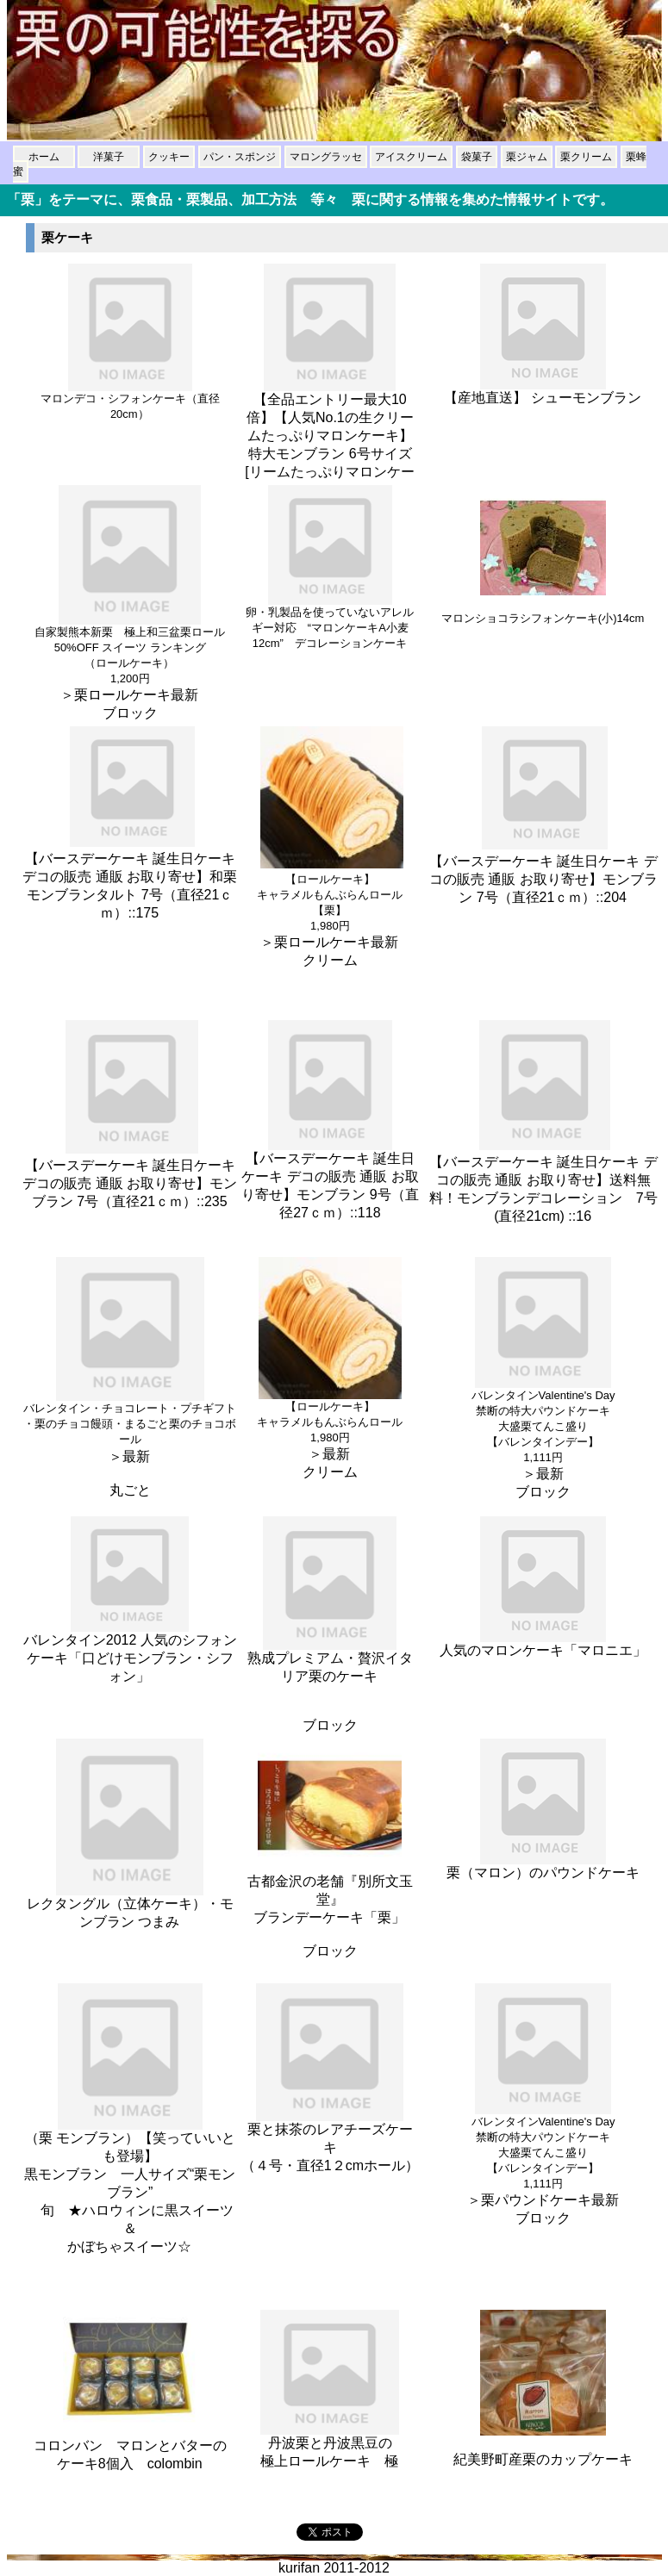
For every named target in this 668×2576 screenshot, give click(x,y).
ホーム (44, 157)
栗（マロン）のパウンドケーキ (543, 1866)
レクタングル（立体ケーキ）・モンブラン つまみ (130, 1906)
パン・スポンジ (239, 157)
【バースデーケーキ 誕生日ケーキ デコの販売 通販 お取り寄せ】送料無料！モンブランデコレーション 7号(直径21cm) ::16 (543, 1180)
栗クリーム (586, 157)
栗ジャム (526, 157)
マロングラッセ (326, 157)
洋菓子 (108, 157)
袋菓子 (476, 157)
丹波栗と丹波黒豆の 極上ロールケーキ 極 (329, 2445)
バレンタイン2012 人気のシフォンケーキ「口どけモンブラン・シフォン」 (130, 1651)
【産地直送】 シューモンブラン (542, 391)
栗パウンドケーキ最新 (550, 2200)
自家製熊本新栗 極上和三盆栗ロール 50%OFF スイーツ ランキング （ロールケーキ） (129, 647)
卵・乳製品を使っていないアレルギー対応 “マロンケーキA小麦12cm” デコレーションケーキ (330, 622)
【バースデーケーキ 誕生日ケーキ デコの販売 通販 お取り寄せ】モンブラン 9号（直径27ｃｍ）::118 (329, 1194)
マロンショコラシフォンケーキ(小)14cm (543, 612)
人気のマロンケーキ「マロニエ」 (543, 1644)
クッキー (169, 157)
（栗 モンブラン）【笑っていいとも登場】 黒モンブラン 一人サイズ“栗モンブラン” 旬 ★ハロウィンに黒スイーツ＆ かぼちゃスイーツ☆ (129, 2186)
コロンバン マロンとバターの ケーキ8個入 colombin (130, 2448)
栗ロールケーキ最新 (136, 695)
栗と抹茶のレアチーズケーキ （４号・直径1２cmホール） (330, 2142)
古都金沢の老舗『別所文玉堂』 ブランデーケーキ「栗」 (330, 1893)
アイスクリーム (411, 157)
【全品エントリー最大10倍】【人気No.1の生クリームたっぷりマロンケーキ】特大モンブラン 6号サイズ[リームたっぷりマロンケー (330, 429)
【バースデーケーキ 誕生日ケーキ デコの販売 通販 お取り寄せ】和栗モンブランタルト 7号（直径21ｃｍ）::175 (129, 877)
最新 (136, 1456)
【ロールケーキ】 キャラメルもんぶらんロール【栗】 (330, 895)
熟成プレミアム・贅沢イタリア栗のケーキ (330, 1660)
